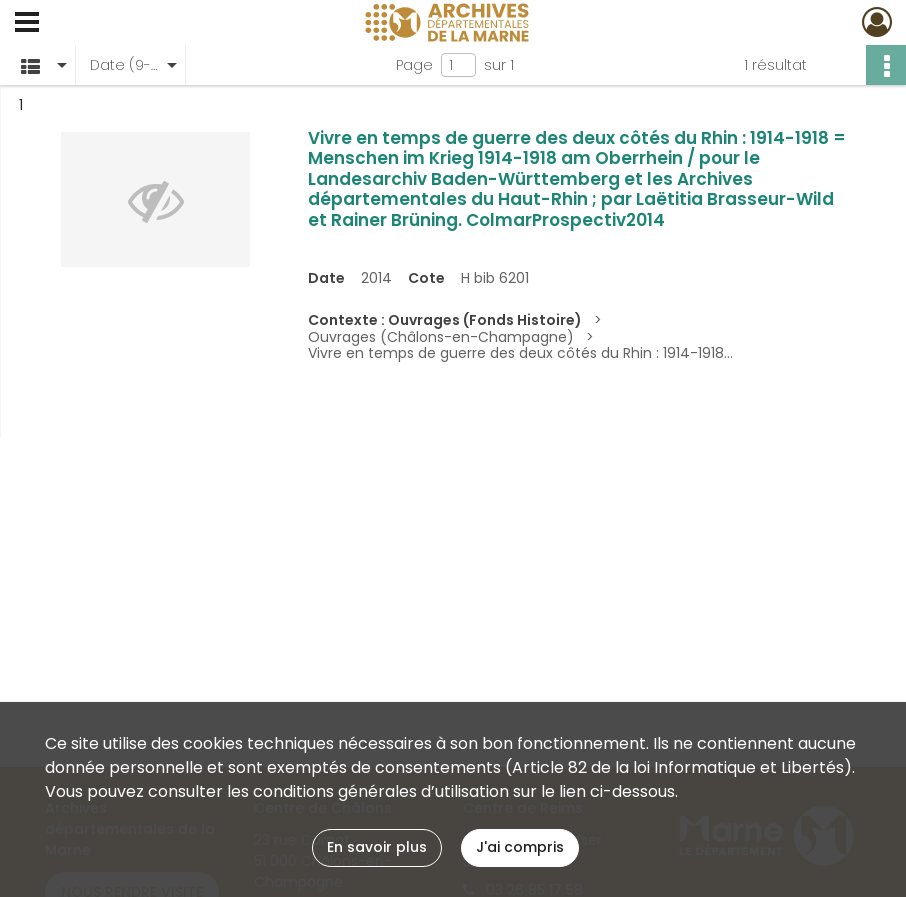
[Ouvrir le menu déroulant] (27, 24)
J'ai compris (520, 847)
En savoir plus (377, 847)
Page (414, 65)
